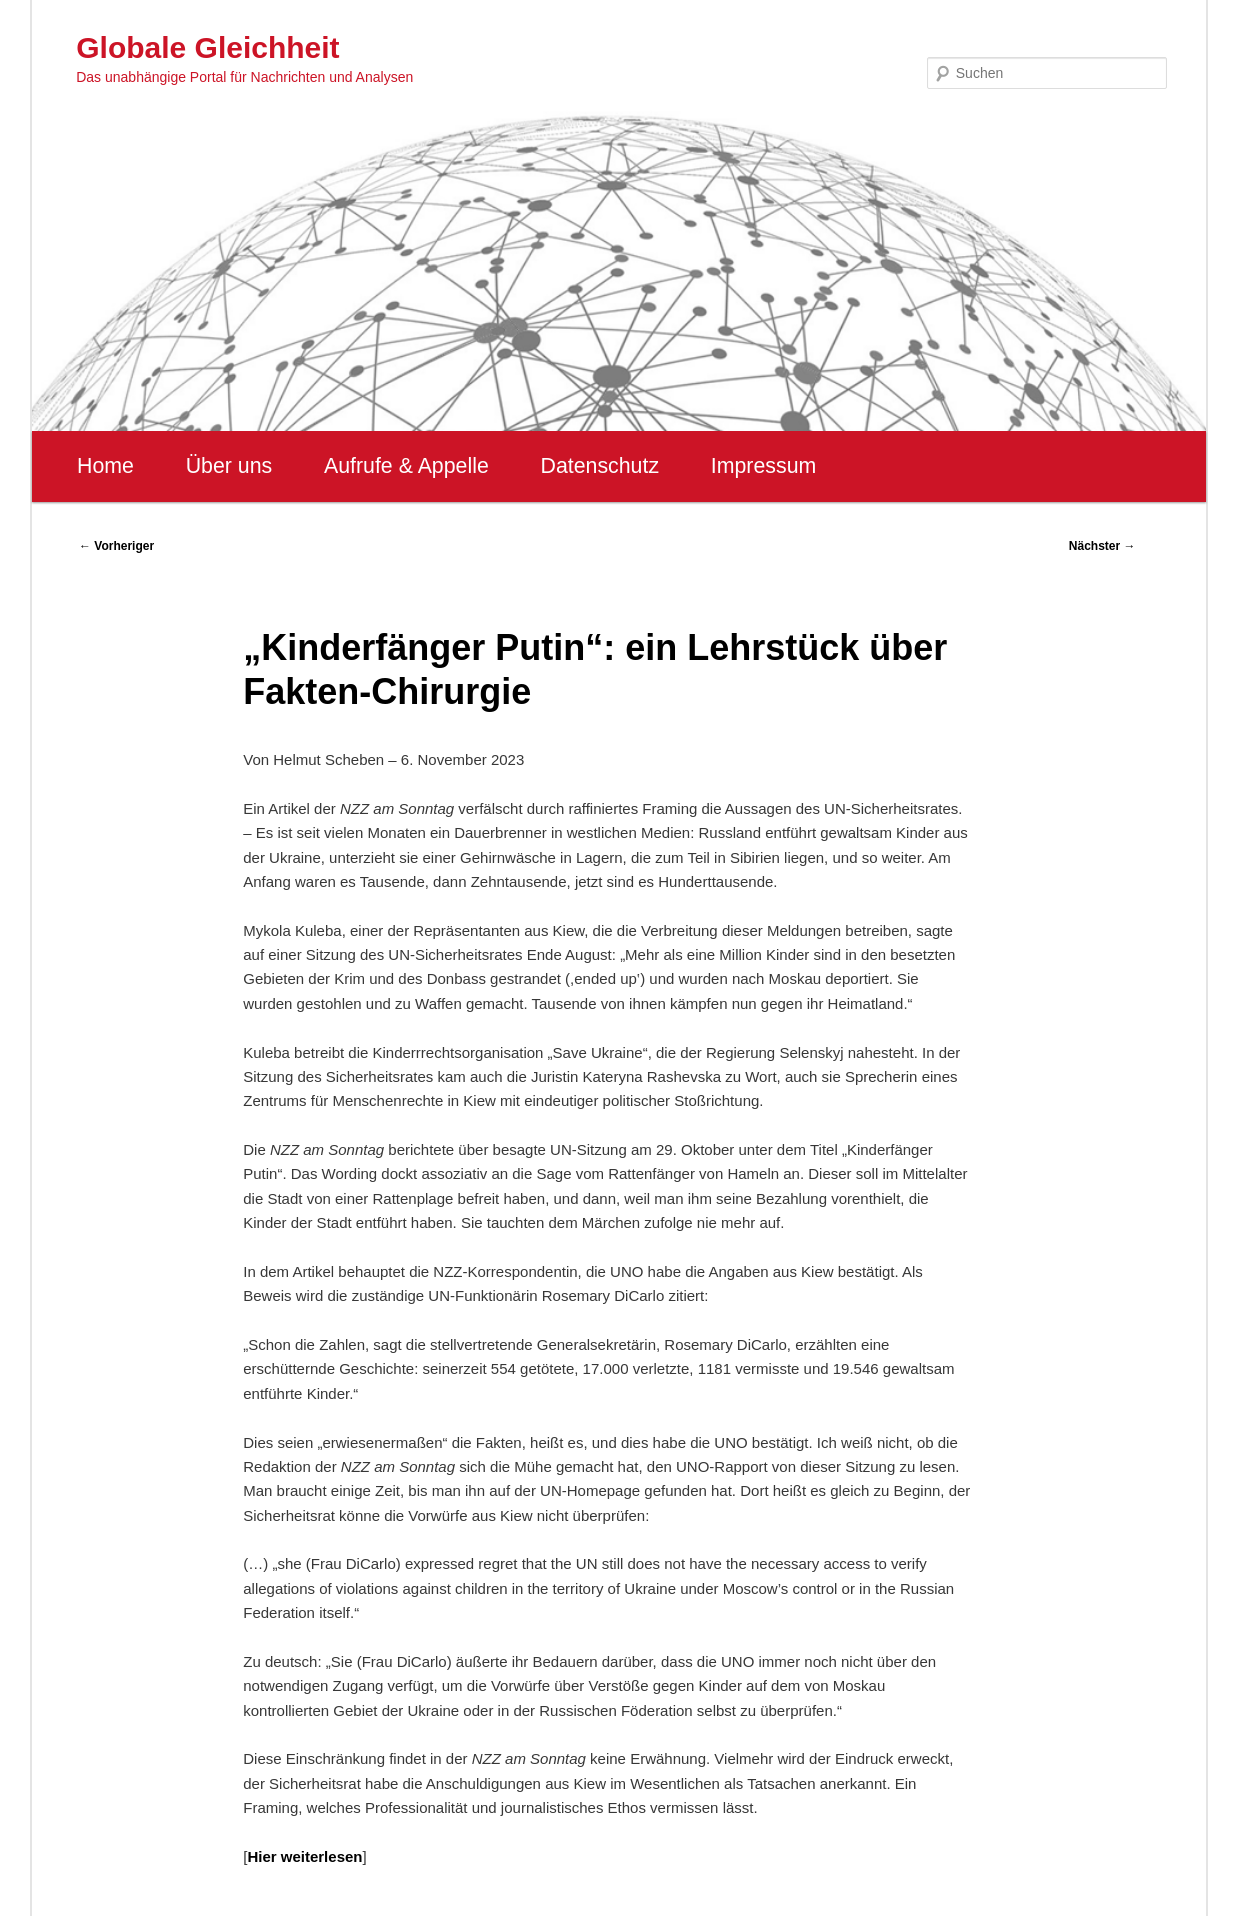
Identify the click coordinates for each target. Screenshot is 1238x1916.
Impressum (763, 466)
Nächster (1102, 546)
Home (105, 466)
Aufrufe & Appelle (406, 466)
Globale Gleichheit (207, 47)
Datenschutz (600, 466)
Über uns (229, 466)
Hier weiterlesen (304, 1856)
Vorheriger (116, 546)
